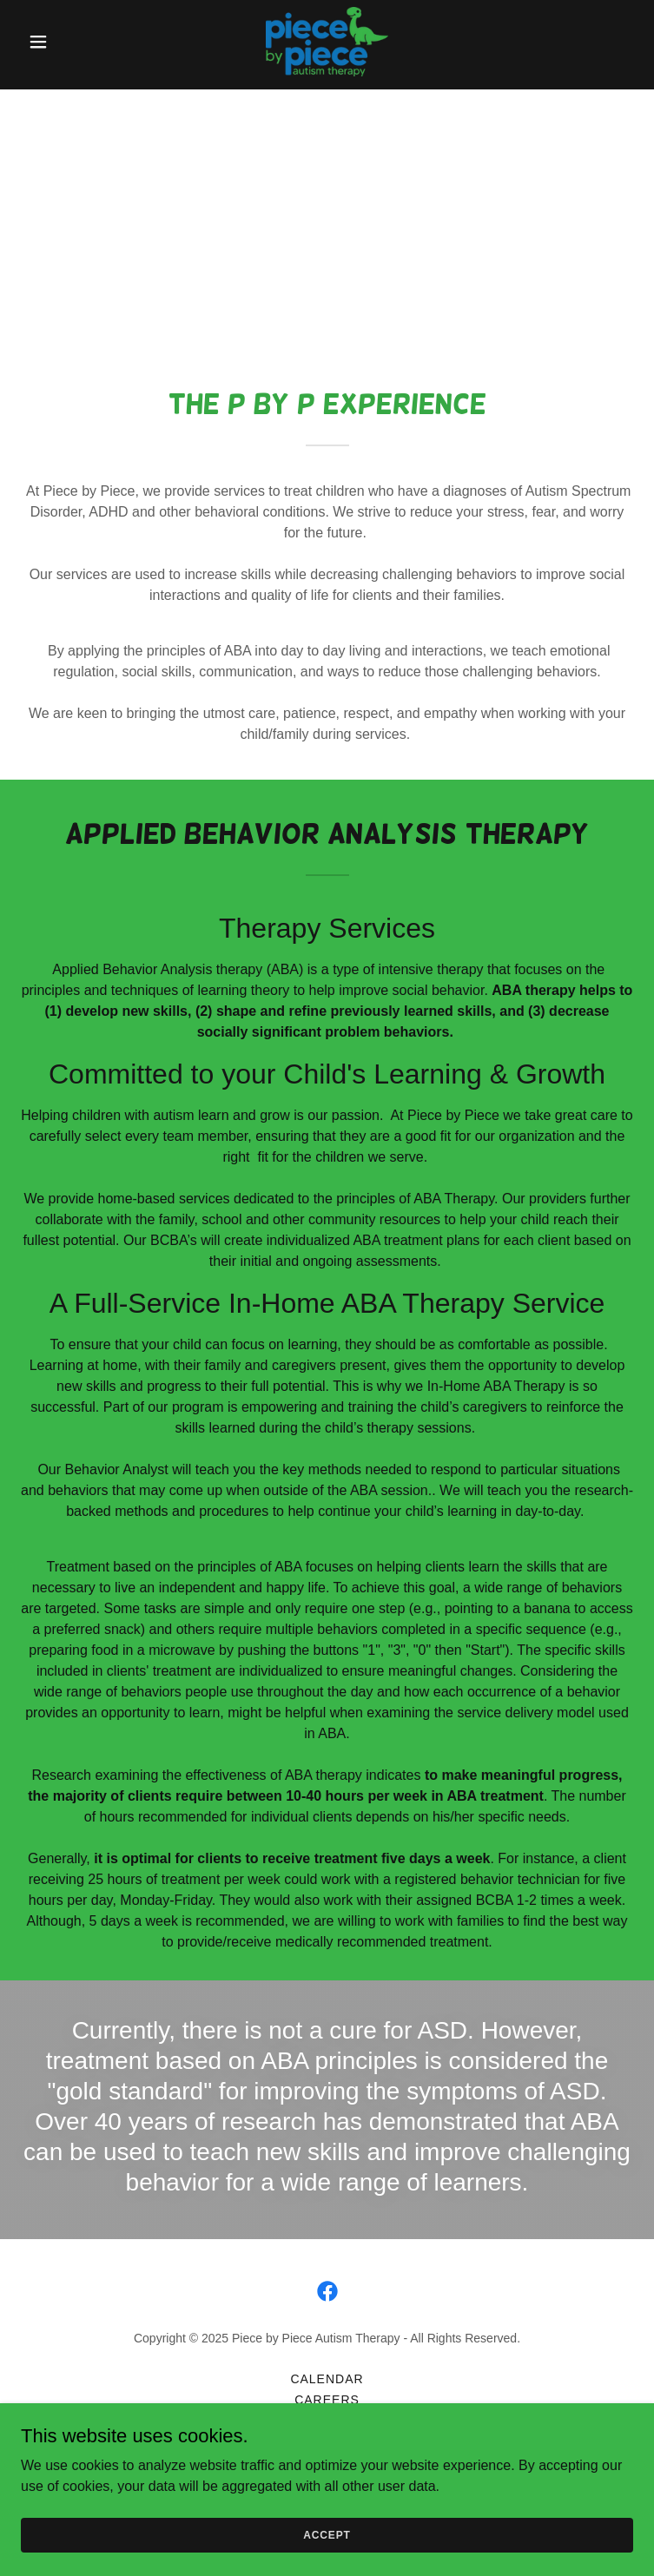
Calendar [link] (326, 2379)
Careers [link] (327, 2400)
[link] (326, 41)
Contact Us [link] (327, 2421)
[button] (67, 41)
